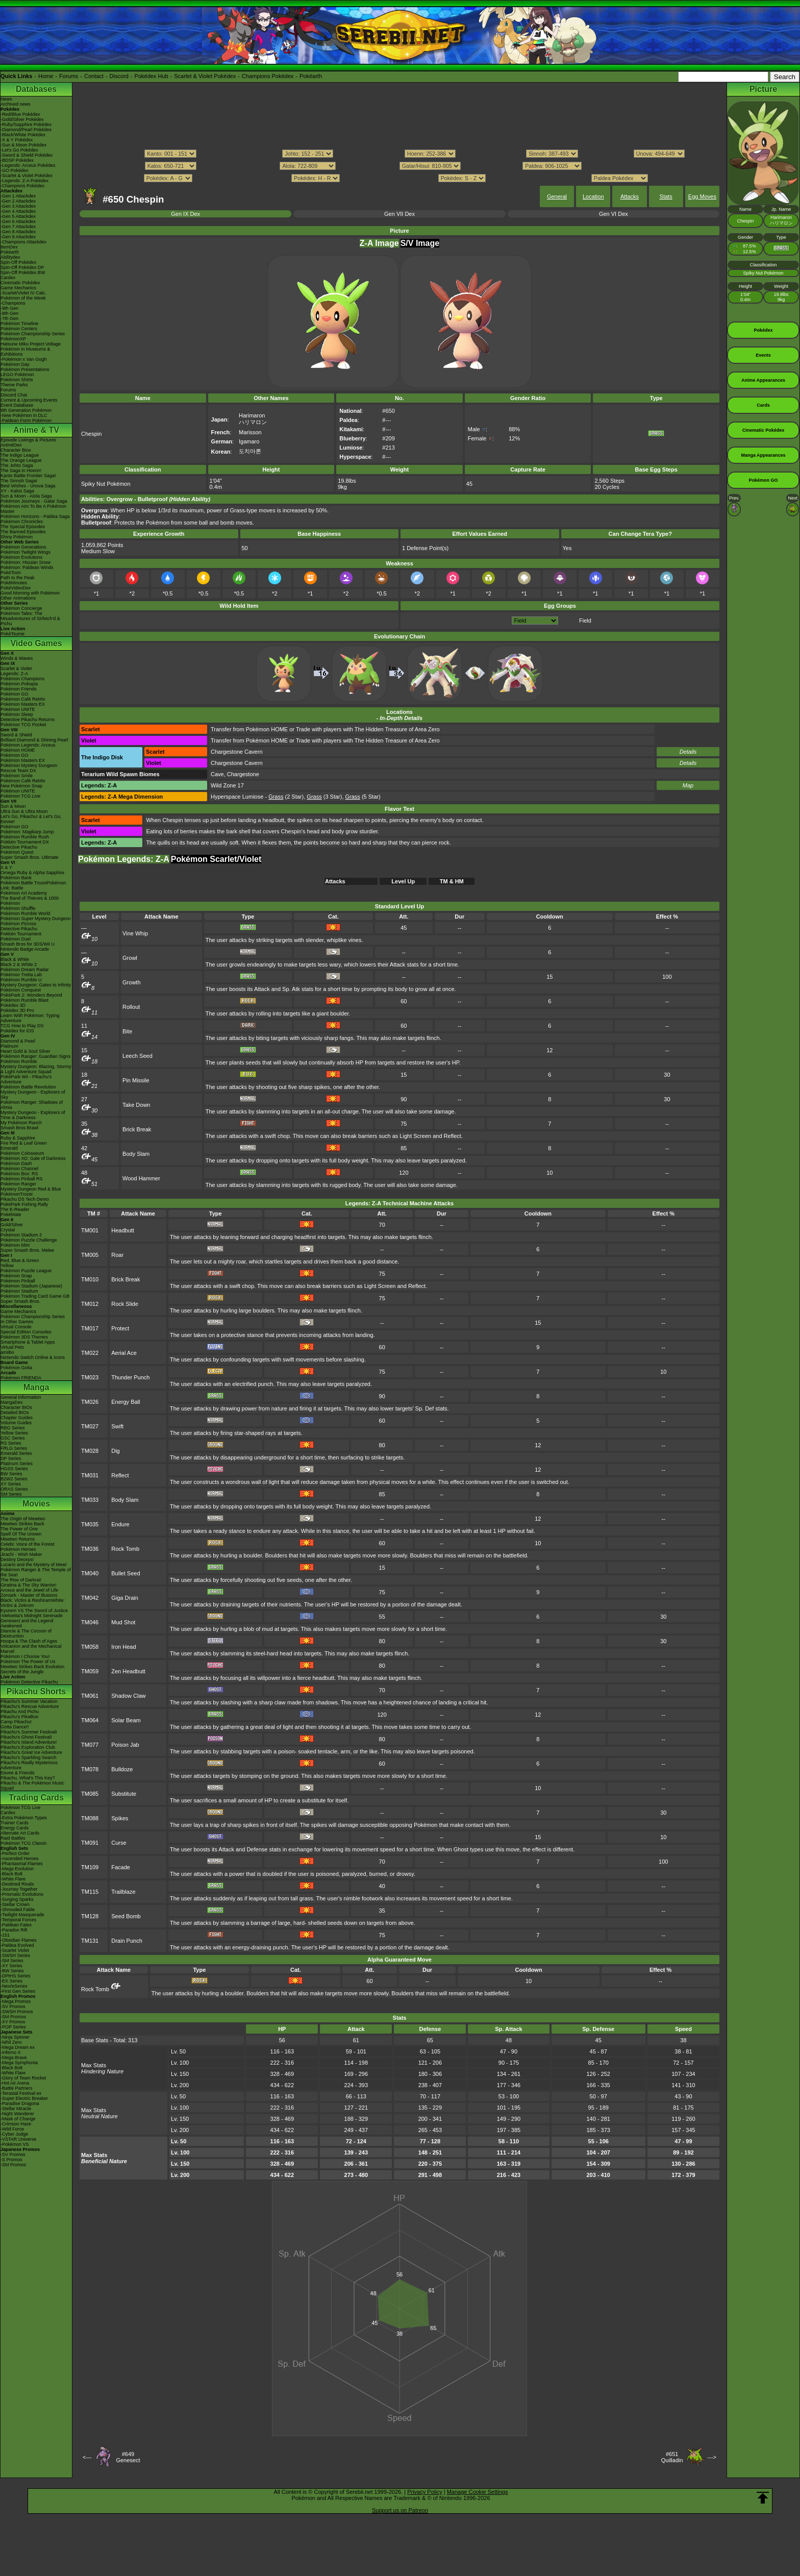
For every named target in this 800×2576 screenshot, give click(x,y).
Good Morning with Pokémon (30, 593)
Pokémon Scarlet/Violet (216, 859)
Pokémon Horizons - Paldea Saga (35, 516)
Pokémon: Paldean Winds (27, 567)
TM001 (89, 1230)
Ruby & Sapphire (18, 1138)
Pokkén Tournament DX (25, 842)
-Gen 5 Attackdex (18, 216)
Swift (117, 1426)
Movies (36, 1503)
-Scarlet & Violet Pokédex (27, 175)
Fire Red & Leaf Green (24, 1143)
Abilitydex (10, 257)
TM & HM (452, 881)
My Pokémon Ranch (21, 1122)
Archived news (16, 104)
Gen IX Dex (185, 214)
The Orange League (21, 460)
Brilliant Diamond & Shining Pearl (34, 739)
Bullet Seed (125, 1573)
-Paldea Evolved (17, 1945)
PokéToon (11, 572)
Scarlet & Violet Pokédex (205, 76)
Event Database (17, 405)
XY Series (11, 1484)
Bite (127, 1031)
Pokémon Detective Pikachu (29, 1682)
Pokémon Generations (23, 547)
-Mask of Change (18, 2118)
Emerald (9, 1148)
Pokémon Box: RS (19, 1173)
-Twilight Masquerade (22, 1914)
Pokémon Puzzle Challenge (29, 1240)
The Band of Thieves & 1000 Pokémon (30, 901)
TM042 (89, 1598)
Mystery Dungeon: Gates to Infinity (36, 984)
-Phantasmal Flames (22, 1863)
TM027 (89, 1426)
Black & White (15, 959)
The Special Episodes (23, 526)
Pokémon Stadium (19, 1291)
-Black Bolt (11, 1873)
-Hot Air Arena (15, 2083)
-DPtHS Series (16, 1975)
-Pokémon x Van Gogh (23, 359)
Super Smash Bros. (20, 1301)
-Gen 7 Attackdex (18, 226)
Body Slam (135, 1154)
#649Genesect (128, 2457)
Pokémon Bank (16, 877)
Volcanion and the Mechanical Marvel (31, 1649)
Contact (94, 76)
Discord (119, 76)
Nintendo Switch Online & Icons (33, 1357)
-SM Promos (13, 2016)
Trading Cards (36, 1797)
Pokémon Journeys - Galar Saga (34, 501)
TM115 (89, 1892)
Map (688, 785)
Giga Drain (124, 1598)
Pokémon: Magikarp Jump (27, 831)
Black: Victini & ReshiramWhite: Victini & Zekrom (33, 1603)
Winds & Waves (17, 658)
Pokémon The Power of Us (28, 1661)
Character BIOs (16, 1407)
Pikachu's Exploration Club (28, 1747)
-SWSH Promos (17, 2011)
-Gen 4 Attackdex (18, 211)
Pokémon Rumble (19, 1061)
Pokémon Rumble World (25, 913)
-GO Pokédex (15, 170)
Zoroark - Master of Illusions (29, 1595)
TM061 (89, 1696)
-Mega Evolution (17, 1868)
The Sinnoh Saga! (19, 480)
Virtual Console (16, 1326)
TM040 (89, 1573)
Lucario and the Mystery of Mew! (34, 1564)
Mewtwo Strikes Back (22, 1523)
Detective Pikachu (19, 847)
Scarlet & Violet (16, 668)
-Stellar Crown (15, 1904)
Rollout (131, 1007)
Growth (131, 982)
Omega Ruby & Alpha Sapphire (32, 872)
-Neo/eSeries (14, 1986)
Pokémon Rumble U (21, 979)
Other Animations (18, 598)
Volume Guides (16, 1422)
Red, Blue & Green (20, 1260)
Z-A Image (379, 243)
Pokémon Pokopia (19, 683)
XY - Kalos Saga (17, 490)
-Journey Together (19, 1889)
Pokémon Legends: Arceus (28, 745)
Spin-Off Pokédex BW (23, 272)
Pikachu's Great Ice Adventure (31, 1752)
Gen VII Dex (399, 214)
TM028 (89, 1451)
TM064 (89, 1720)
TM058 (89, 1647)
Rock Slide (124, 1304)
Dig (115, 1451)
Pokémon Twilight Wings (26, 552)
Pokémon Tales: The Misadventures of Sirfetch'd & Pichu (30, 618)
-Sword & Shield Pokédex (27, 155)
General (557, 196)
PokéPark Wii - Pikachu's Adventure (26, 1079)
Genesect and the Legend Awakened (27, 1623)
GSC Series (13, 1438)
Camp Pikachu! (16, 1721)
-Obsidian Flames (19, 1940)
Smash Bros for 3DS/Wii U (28, 944)
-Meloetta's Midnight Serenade (32, 1615)
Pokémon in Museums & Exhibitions (26, 351)
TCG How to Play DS (22, 1025)
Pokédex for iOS (17, 1030)
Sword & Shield (16, 734)
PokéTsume (12, 633)
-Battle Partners (17, 2088)
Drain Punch (126, 1941)
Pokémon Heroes (18, 1549)
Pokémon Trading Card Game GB (35, 1296)
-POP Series (13, 2026)
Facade (120, 1867)
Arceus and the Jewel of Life (29, 1590)
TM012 (89, 1304)
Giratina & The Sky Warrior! (29, 1585)
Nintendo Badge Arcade (25, 949)
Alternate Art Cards (20, 1833)
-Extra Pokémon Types (24, 1817)
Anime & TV (36, 430)
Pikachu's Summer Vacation (29, 1701)
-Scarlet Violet (15, 1950)
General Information (21, 1397)
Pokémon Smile (17, 775)
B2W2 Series (14, 1478)
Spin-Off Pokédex (18, 262)
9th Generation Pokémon (26, 410)
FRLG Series (14, 1448)
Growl (129, 958)
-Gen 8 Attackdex (18, 231)
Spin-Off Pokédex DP (22, 267)
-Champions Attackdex (23, 241)
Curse (118, 1843)
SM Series (11, 1494)
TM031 (89, 1475)
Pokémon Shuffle (18, 908)
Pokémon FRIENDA (21, 1377)
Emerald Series (16, 1453)
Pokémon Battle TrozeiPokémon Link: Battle (33, 885)
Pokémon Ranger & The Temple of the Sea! (36, 1572)
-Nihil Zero (11, 2042)
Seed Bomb (125, 1916)
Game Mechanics (18, 287)
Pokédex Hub (151, 76)
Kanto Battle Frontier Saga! (28, 475)
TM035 (89, 1524)
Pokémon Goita (16, 1367)
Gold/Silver (12, 1224)
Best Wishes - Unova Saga (28, 485)
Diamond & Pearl (18, 1041)
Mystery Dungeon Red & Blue (31, 1189)
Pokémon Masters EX (23, 704)
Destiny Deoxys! (17, 1559)
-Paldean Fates (16, 1924)
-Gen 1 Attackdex (18, 196)
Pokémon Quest (17, 852)
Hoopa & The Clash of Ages (29, 1641)
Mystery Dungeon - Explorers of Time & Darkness (33, 1115)
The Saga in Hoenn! (21, 470)
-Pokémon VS (15, 2144)
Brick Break (136, 1129)
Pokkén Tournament (21, 933)
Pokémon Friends (19, 688)
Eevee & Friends (18, 1772)
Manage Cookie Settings (477, 2492)
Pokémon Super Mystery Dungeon (36, 918)
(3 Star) (324, 797)
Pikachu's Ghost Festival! (26, 1737)
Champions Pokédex (268, 76)
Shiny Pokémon (17, 536)
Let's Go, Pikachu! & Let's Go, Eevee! (31, 819)
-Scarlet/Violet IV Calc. (23, 292)
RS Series (11, 1443)
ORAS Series (14, 1489)
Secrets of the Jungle (22, 1671)
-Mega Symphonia (19, 2062)
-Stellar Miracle (16, 2108)
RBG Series (13, 1427)
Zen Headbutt (128, 1671)
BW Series (11, 1473)
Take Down (136, 1105)
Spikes (119, 1818)
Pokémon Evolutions (21, 557)
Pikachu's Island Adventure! (29, 1742)
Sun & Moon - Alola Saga (26, 496)
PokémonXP (13, 338)
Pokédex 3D (13, 1005)
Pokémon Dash (16, 1163)
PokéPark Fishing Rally (24, 1204)
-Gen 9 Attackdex (18, 236)
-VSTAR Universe (18, 2139)
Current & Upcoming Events (29, 400)
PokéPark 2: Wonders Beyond (31, 995)
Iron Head (123, 1647)
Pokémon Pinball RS (22, 1178)
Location (593, 196)
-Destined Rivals (17, 1884)
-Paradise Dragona (20, 2103)
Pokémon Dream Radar (25, 969)
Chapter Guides (17, 1417)
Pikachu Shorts (36, 1691)
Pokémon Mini (15, 1245)
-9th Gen (9, 308)
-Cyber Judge (14, 2134)
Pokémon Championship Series (33, 333)
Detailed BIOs (15, 1412)
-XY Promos (13, 2021)
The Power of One (19, 1528)
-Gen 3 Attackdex (18, 206)
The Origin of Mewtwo (23, 1518)
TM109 (89, 1867)
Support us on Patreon (400, 2510)
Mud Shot (123, 1622)
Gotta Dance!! (15, 1726)
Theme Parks (14, 384)
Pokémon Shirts (17, 379)
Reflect (120, 1475)
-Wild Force (12, 2129)
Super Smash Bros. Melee (27, 1250)
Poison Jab (125, 1745)
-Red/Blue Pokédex (20, 114)
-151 (5, 1935)
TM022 (89, 1353)
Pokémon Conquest (21, 990)
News (6, 99)
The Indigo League (20, 455)
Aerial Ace (124, 1353)
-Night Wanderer (17, 2113)
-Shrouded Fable (18, 1909)
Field (585, 620)
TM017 (89, 1328)
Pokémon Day (15, 364)
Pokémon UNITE (18, 709)
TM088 (89, 1818)
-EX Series (11, 1981)
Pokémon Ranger (18, 1183)
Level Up (403, 881)
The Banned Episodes (23, 531)
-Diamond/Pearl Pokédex (26, 129)
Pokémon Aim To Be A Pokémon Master (33, 509)
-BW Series (12, 1970)
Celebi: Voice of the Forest (28, 1544)
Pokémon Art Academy (24, 893)
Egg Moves (702, 196)
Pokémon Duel (16, 939)
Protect (120, 1328)
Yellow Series (14, 1432)
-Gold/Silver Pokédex (22, 119)
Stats (666, 196)
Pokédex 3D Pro (17, 1010)
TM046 (89, 1622)
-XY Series (11, 1965)
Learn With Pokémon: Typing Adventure (30, 1018)
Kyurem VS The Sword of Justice (34, 1610)
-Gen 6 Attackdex (18, 221)
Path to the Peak (18, 577)
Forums (68, 76)
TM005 (89, 1255)
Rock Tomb (125, 1549)
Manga (36, 1387)
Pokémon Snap (16, 1275)
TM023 (89, 1377)
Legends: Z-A (14, 673)
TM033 (89, 1500)
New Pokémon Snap (21, 785)
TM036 (89, 1549)
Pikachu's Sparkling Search (28, 1757)
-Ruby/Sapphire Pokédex (26, 124)
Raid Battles (13, 1838)
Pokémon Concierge (21, 608)
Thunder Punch (130, 1377)
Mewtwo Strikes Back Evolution (32, 1666)
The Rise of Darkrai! (21, 1579)
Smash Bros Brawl (19, 1127)
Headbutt (122, 1230)
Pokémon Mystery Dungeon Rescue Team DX (29, 768)
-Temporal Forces (18, 1919)
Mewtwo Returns (18, 1539)
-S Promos (11, 2159)
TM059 (89, 1671)
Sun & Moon (13, 806)
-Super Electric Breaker (24, 2098)
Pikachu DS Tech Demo (25, 1199)
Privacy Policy (424, 2492)
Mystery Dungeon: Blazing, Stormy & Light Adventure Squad (36, 1069)
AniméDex (11, 445)
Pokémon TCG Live (20, 796)
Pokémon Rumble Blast (24, 1000)
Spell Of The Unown (21, 1534)
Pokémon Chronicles (22, 521)
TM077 (89, 1745)
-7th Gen (9, 318)
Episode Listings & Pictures (28, 439)
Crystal (8, 1229)
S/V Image (420, 243)
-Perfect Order (15, 1853)
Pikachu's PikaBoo (19, 1716)
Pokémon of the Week (23, 298)
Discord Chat (14, 395)
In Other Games (17, 1321)
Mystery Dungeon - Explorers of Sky (33, 1094)
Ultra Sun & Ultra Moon (24, 811)
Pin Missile (135, 1080)
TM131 (89, 1941)
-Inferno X (11, 2052)
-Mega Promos (16, 2001)
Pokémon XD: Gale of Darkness (33, 1158)
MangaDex (12, 1402)
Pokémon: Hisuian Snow (26, 562)
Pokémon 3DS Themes (24, 1337)
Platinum (9, 1046)
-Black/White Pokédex (23, 134)
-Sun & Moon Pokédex (23, 144)
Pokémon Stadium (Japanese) (31, 1286)
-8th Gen (9, 313)
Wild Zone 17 (227, 785)
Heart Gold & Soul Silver (26, 1051)
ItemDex (9, 247)
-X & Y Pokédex (17, 139)
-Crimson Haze (16, 2123)
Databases (36, 89)
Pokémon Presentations (25, 369)
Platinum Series (17, 1463)
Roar (117, 1255)
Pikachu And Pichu (20, 1711)
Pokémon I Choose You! (25, 1656)
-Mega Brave (14, 2057)
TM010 (89, 1279)
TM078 (89, 1769)
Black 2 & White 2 (19, 964)
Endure (120, 1524)
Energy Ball (125, 1402)
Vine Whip (135, 933)
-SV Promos (13, 2006)
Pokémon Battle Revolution (28, 1086)
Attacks (629, 196)
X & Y (6, 867)
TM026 (89, 1402)
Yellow (7, 1265)
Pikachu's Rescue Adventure (30, 1706)
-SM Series (12, 1960)
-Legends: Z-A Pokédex (24, 180)
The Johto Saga (17, 465)
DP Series (11, 1458)
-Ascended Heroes (20, 1858)
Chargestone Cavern (237, 752)
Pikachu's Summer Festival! (29, 1732)
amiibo (7, 1352)
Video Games (36, 643)
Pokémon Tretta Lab (21, 974)
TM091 (89, 1843)
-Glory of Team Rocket (23, 2077)
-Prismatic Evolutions (22, 1894)
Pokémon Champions (22, 678)
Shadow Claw (128, 1696)
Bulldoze (122, 1769)
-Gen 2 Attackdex (18, 201)
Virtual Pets (12, 1347)
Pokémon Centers (19, 328)
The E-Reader (15, 1209)
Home (45, 76)
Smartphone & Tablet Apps (28, 1342)
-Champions (13, 303)
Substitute (123, 1794)
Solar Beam (125, 1720)
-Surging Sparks (17, 1899)
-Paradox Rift (14, 1930)
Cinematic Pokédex (20, 282)
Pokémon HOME (18, 750)
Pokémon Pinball (18, 1280)
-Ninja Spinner (15, 2037)
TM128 (89, 1916)
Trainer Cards (15, 1822)
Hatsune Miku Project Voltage (31, 343)
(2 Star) (286, 797)
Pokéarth (310, 76)
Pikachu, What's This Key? (28, 1777)
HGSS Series (14, 1468)
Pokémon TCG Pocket (23, 724)
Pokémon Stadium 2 (21, 1234)
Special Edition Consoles (26, 1331)
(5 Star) (363, 797)
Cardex (8, 277)
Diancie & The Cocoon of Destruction (26, 1633)
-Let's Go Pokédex (19, 150)
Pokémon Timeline (19, 323)
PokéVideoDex (16, 587)
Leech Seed (137, 1056)
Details (688, 752)
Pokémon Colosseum (22, 1153)
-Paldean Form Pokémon (26, 420)
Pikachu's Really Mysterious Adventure (29, 1765)
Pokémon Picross (18, 923)
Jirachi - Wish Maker (21, 1554)
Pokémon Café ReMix (23, 699)
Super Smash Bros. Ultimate (30, 857)
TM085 (89, 1794)
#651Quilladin (672, 2457)
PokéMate (11, 1214)
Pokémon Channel (19, 1168)
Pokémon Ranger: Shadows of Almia (32, 1105)
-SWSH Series (15, 1955)
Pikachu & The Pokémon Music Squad (32, 1785)
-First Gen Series (18, 1991)
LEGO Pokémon (17, 374)
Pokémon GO (15, 694)
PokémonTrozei (17, 1194)
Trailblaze (123, 1892)
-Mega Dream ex (18, 2047)
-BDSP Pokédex (17, 160)
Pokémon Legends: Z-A (123, 859)
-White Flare (13, 1878)
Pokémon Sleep (17, 714)
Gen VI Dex (613, 214)
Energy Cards (15, 1827)
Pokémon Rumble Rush (25, 836)
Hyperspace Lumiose (237, 797)
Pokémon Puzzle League (26, 1270)
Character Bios (16, 450)
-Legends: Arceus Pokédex (28, 165)
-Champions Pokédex (22, 185)
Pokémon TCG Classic (24, 1843)
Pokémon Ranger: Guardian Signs (35, 1056)
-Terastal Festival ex (21, 2093)
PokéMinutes (14, 582)
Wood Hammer (141, 1178)
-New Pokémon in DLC (24, 415)
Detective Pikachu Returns (28, 719)
